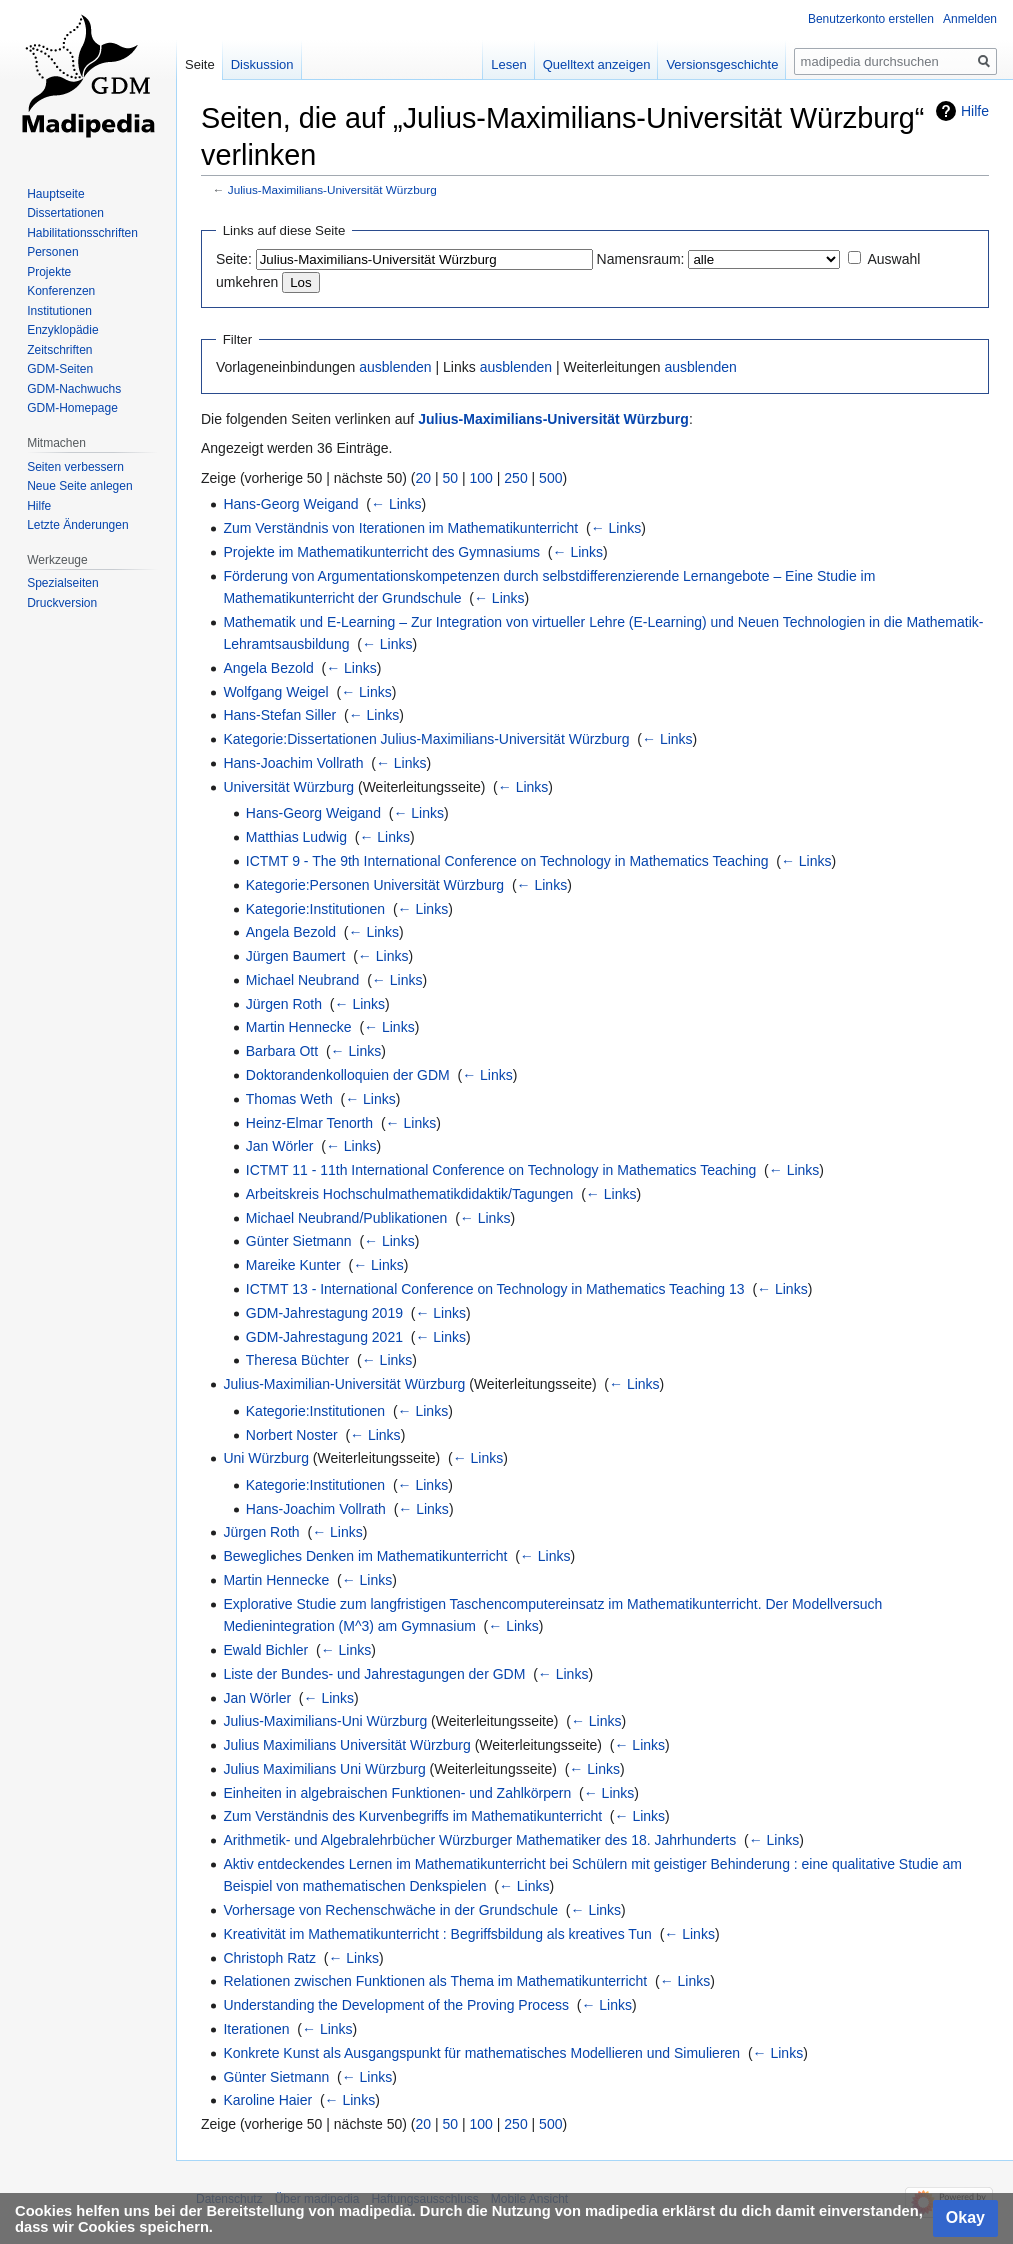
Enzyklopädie (62, 330)
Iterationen (256, 2029)
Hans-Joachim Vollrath (293, 763)
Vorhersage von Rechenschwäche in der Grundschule (390, 1910)
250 (515, 478)
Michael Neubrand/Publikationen (347, 1218)
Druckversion (62, 603)
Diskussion (262, 64)
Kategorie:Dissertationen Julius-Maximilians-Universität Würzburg (426, 739)
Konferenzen (61, 291)
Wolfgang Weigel (275, 692)
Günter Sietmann (299, 1241)
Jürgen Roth (284, 1004)
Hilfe (975, 111)
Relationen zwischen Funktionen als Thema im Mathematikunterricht (435, 1981)
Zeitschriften (59, 350)
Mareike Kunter (293, 1265)
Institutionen (59, 311)
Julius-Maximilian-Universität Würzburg (344, 1384)
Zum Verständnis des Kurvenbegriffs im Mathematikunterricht (412, 1816)
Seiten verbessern (75, 467)
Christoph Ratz (269, 1958)
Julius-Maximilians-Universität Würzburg (332, 189)
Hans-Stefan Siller (279, 715)
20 (424, 478)
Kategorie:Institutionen (315, 909)
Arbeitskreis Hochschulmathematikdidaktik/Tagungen (410, 1194)
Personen (52, 252)
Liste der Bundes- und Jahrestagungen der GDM (374, 1674)
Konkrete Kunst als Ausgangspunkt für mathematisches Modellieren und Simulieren (481, 2053)
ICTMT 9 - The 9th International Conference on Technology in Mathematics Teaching (507, 861)
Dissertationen (65, 213)
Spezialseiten (62, 583)
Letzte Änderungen (77, 525)
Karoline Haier (267, 2100)
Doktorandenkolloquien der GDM (348, 1075)
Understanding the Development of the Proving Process (396, 2005)
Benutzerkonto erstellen (871, 19)
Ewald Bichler (265, 1650)
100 (481, 478)
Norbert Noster (292, 1435)
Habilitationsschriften (82, 233)
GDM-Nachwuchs (74, 389)
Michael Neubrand (303, 980)
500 (550, 478)
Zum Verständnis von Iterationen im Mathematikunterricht (400, 528)
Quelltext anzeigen (597, 64)
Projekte (49, 272)
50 (451, 478)
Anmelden (970, 19)
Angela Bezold (268, 668)
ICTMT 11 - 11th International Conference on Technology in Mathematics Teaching (501, 1170)
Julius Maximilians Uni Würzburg (324, 1769)
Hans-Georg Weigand (290, 504)
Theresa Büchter (298, 1360)
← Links (396, 504)
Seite (200, 64)
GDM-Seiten (60, 369)
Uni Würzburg (266, 1458)
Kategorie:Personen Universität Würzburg (375, 885)
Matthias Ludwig (296, 837)
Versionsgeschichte (722, 64)
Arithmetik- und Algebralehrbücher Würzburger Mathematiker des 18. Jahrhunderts (479, 1840)
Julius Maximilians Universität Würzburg (346, 1745)
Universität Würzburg (288, 787)
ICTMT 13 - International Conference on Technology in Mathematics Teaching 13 (495, 1289)
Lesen (508, 64)
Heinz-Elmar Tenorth (309, 1123)
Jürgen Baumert (296, 956)
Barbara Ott (282, 1051)
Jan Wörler (280, 1146)
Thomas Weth (289, 1099)
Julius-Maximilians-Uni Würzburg (325, 1721)
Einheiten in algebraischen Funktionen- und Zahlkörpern (397, 1793)
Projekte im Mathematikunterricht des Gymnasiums (381, 552)
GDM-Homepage (72, 408)
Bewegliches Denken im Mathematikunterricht (365, 1556)
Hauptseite (55, 194)
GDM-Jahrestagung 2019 (324, 1313)
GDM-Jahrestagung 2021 (324, 1337)
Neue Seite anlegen (79, 486)
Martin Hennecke (299, 1027)
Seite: (234, 259)
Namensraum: (641, 259)
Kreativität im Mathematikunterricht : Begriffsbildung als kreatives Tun (437, 1934)
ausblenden (395, 367)
